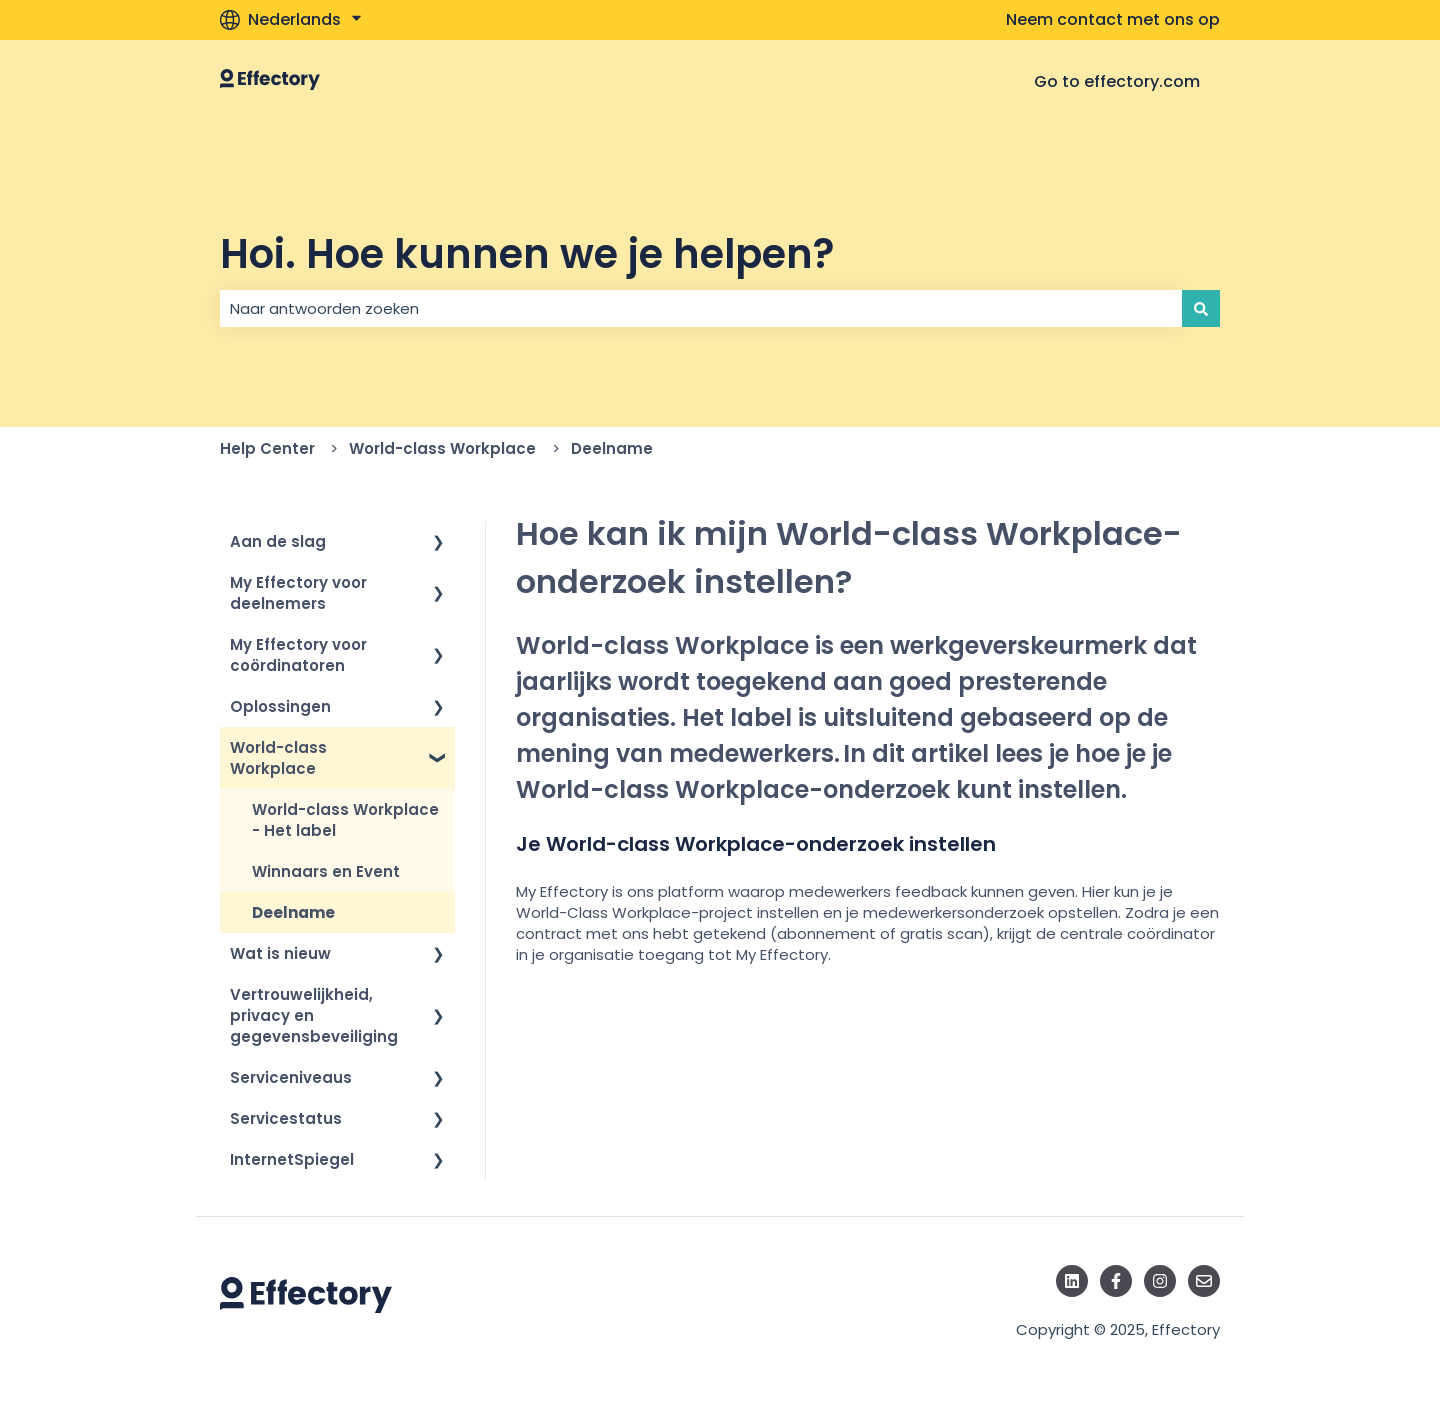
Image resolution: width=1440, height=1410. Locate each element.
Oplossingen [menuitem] (280, 706)
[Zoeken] (1201, 308)
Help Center (267, 448)
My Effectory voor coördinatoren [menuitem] (298, 655)
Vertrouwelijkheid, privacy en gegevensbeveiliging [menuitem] (314, 1015)
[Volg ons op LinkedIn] (1072, 1281)
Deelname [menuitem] (293, 912)
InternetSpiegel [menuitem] (292, 1159)
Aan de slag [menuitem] (278, 541)
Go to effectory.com (1117, 81)
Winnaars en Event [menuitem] (326, 871)
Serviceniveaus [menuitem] (291, 1077)
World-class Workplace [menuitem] (278, 758)
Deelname (612, 448)
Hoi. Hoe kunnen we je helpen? (527, 254)
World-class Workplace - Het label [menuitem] (345, 820)
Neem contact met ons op (1113, 20)
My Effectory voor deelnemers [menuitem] (298, 593)
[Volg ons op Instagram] (1160, 1281)
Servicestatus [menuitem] (286, 1118)
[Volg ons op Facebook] (1116, 1281)
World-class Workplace (442, 448)
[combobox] (701, 308)
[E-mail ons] (1204, 1281)
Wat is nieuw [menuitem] (280, 953)
